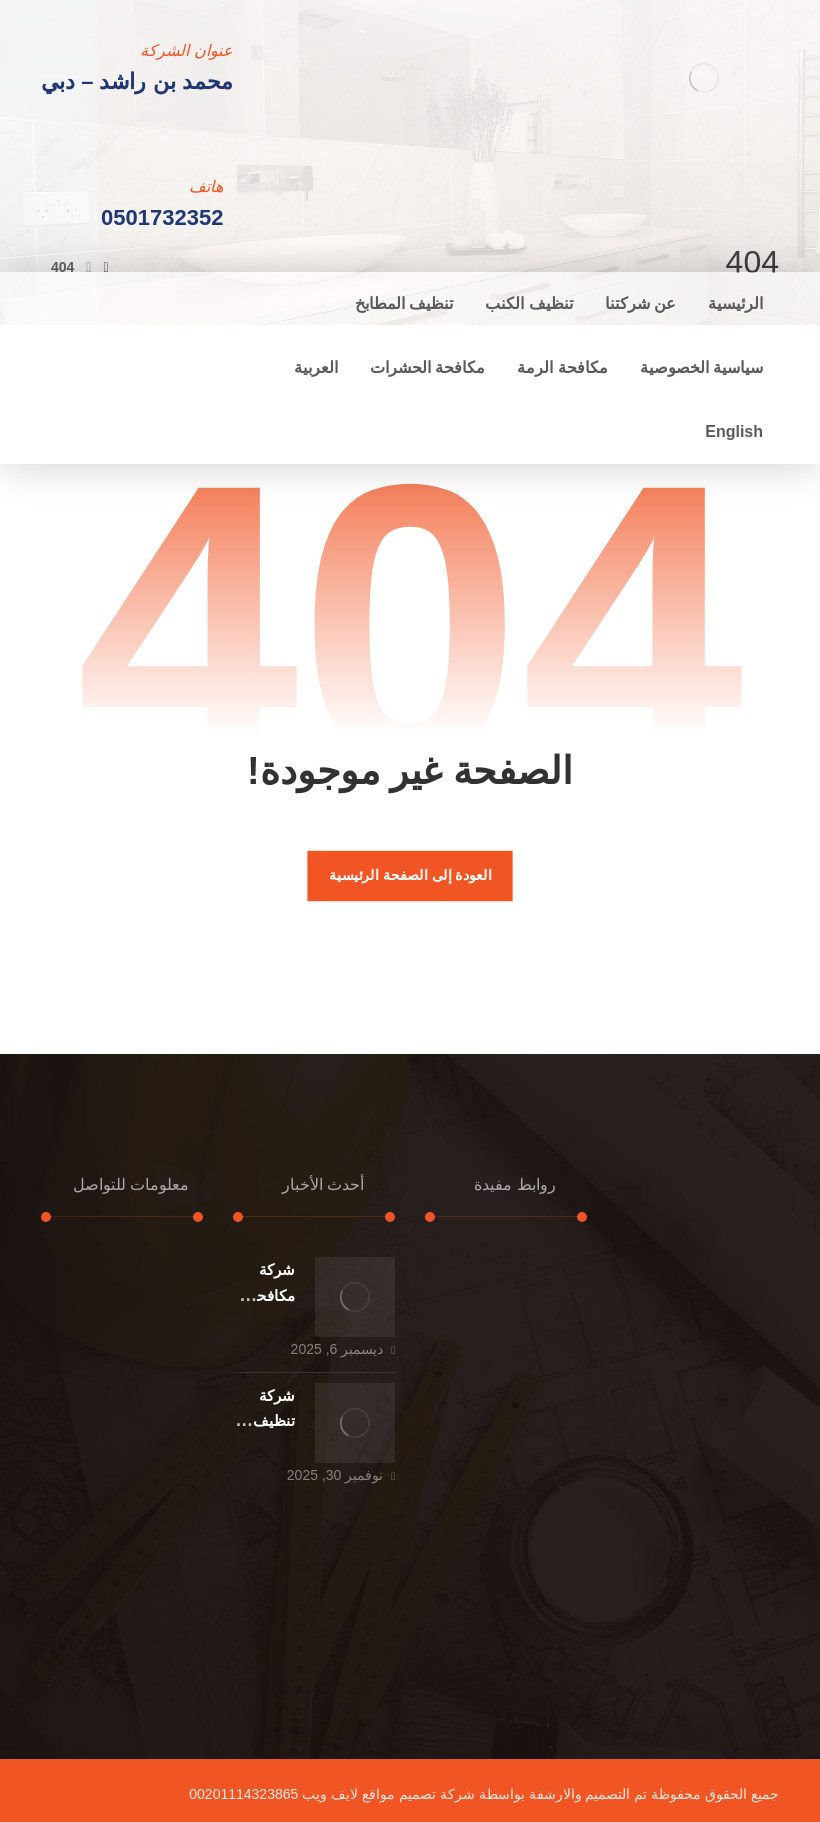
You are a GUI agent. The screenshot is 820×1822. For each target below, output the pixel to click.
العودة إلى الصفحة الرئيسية (410, 875)
